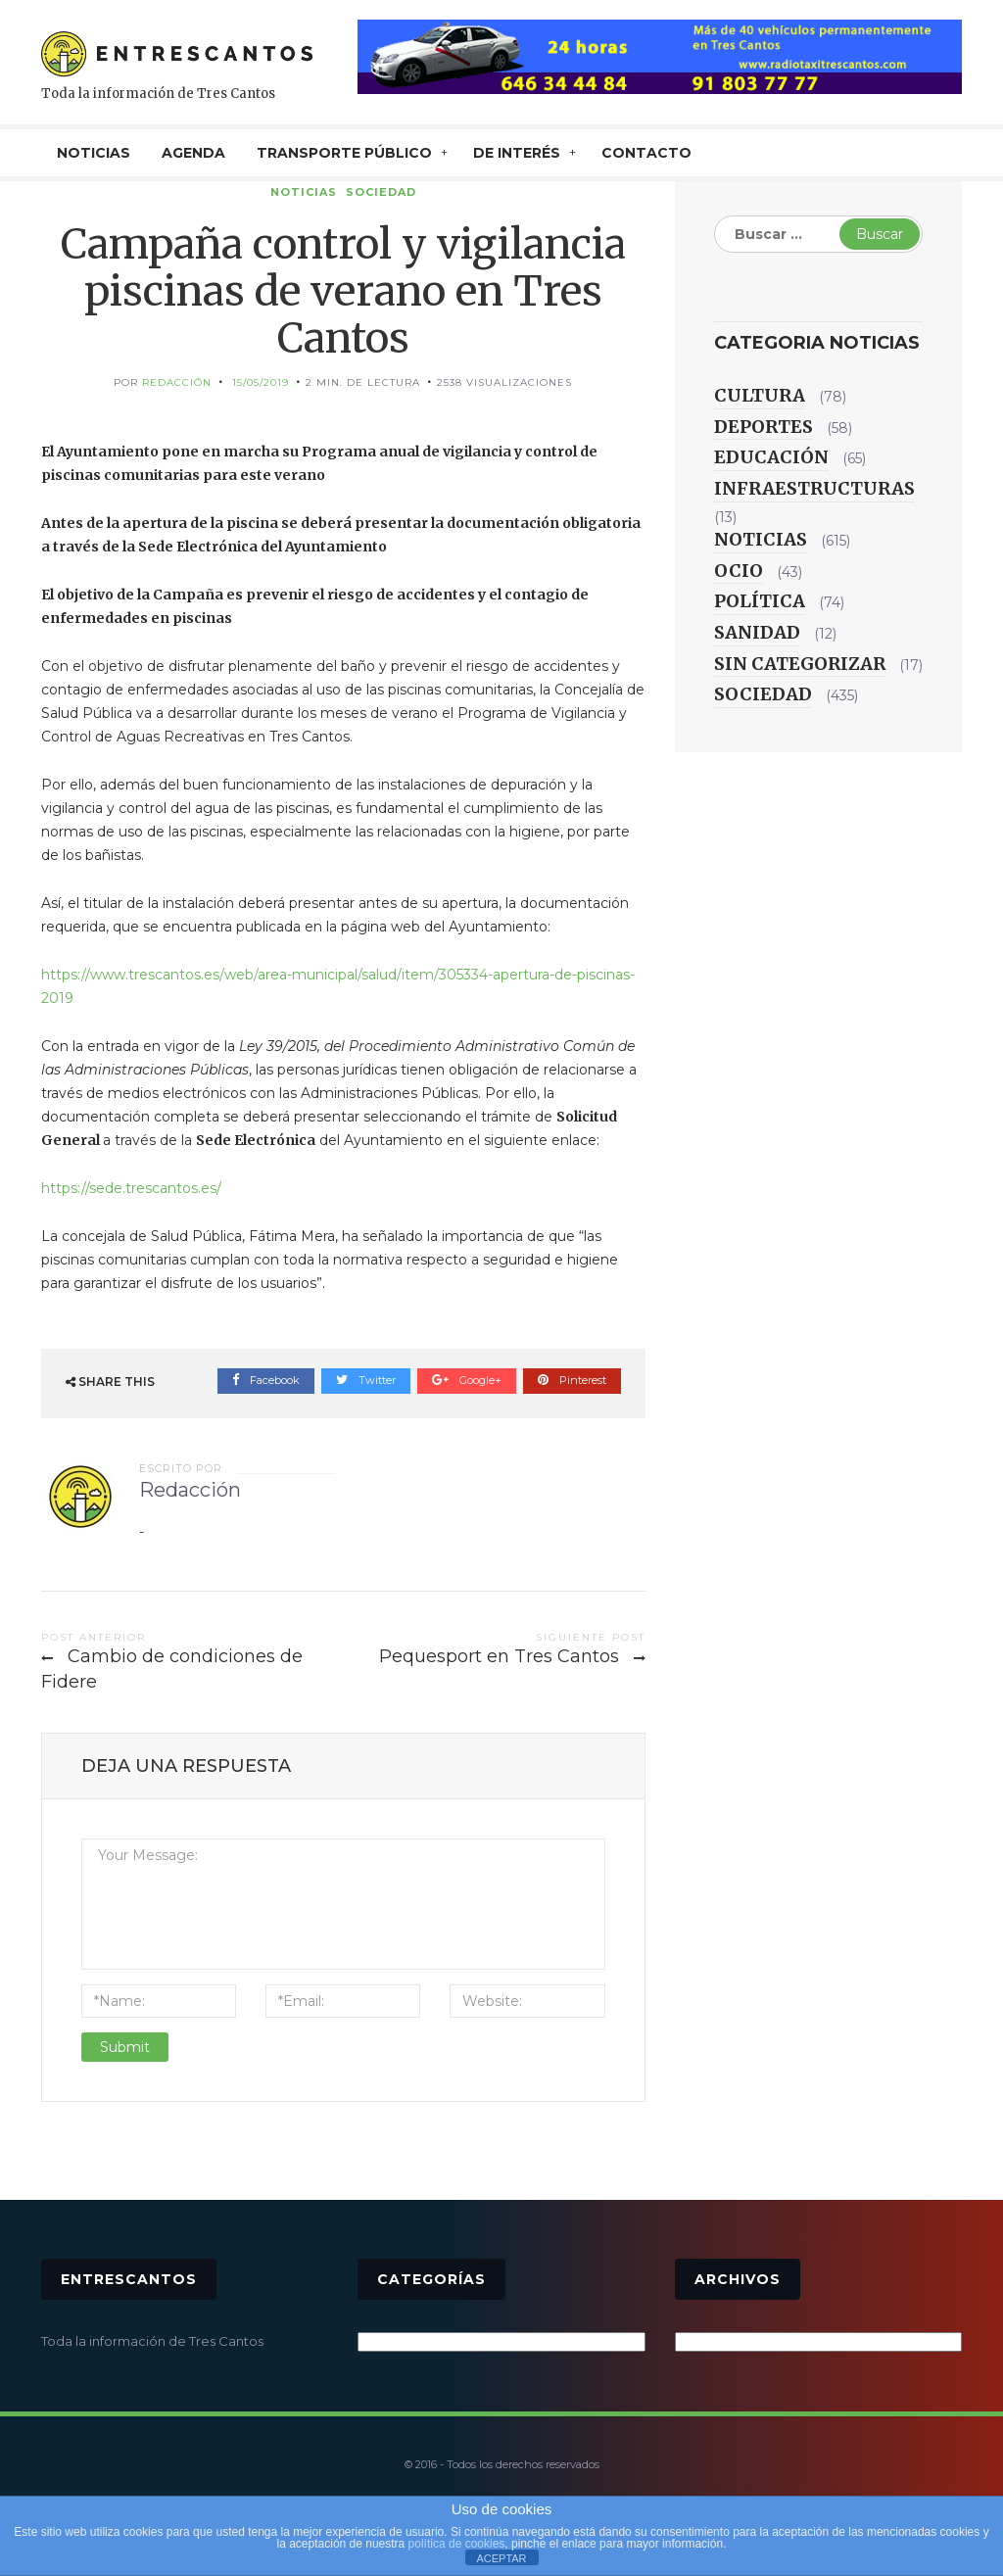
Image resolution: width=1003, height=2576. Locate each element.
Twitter (366, 1380)
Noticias (303, 192)
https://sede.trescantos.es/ (131, 1188)
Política (759, 601)
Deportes (763, 426)
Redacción (177, 382)
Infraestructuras (814, 488)
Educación (771, 457)
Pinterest (572, 1380)
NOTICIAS (93, 153)
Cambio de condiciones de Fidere (172, 1669)
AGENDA (193, 153)
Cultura (759, 395)
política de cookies (456, 2544)
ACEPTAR (501, 2558)
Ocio (738, 570)
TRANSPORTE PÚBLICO (344, 153)
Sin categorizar (799, 663)
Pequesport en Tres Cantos (499, 1656)
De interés (516, 153)
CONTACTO (646, 153)
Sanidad (757, 632)
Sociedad (381, 192)
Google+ (467, 1380)
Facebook (266, 1380)
